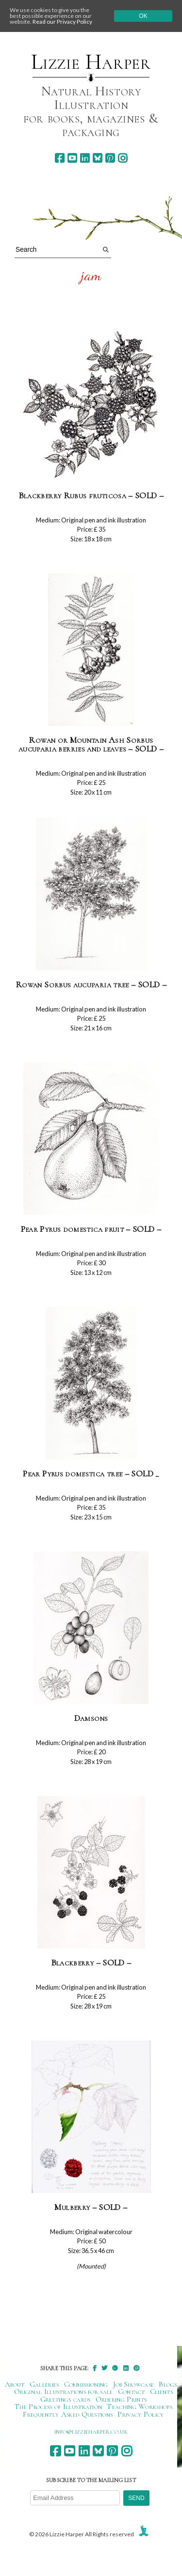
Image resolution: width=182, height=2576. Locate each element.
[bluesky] (97, 158)
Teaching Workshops (139, 2406)
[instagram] (122, 158)
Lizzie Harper (91, 62)
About (15, 2384)
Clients (161, 2391)
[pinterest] (110, 158)
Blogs (168, 2384)
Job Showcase (133, 2384)
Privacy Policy (140, 2414)
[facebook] (59, 158)
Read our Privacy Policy (62, 21)
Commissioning (86, 2384)
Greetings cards (65, 2399)
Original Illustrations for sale (63, 2391)
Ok (143, 16)
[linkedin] (84, 158)
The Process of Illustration (58, 2406)
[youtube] (72, 158)
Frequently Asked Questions (68, 2414)
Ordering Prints (121, 2399)
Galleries (44, 2384)
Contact (131, 2391)
